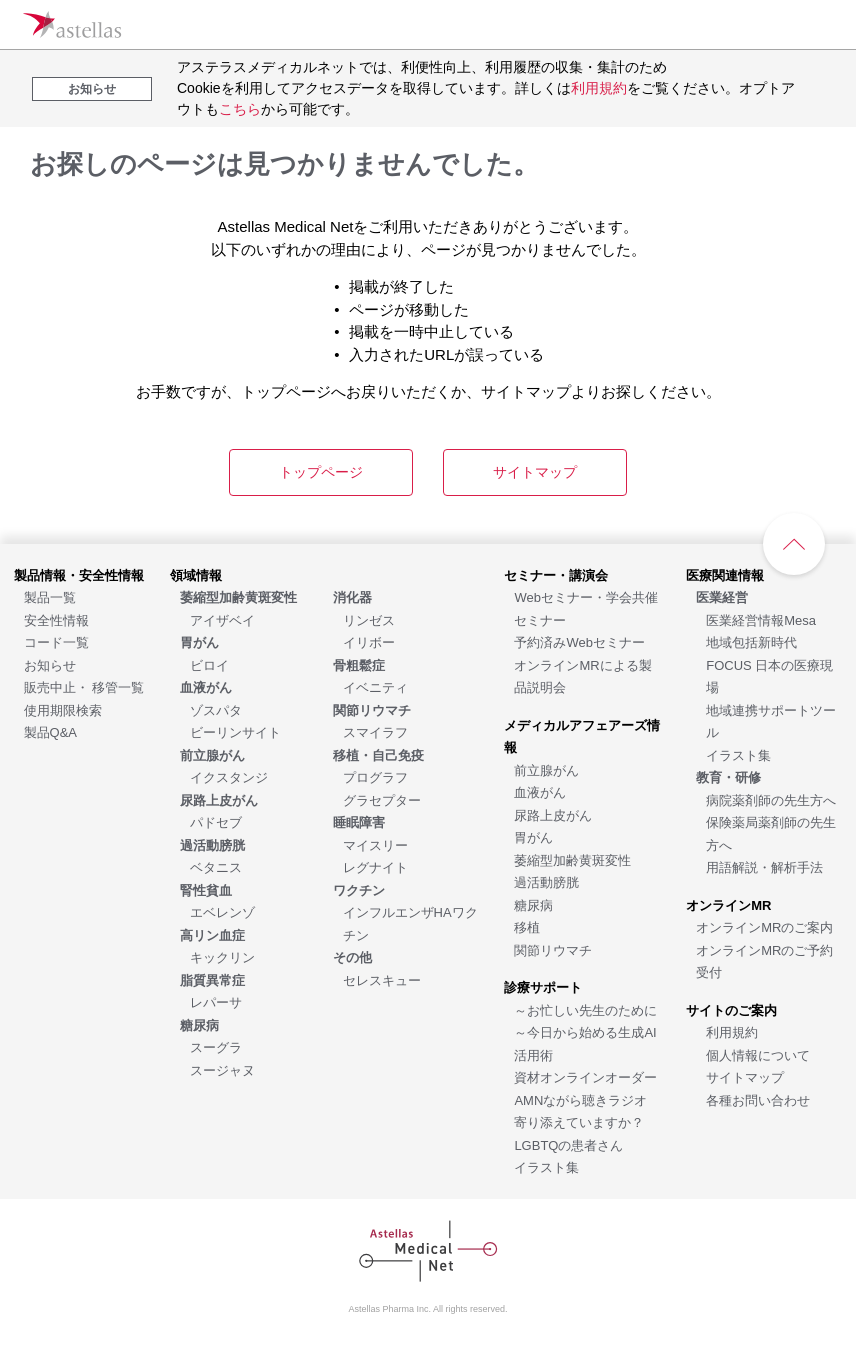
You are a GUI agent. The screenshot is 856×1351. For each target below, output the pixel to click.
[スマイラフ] (375, 731)
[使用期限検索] (63, 709)
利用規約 (599, 88)
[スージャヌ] (222, 1069)
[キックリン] (222, 956)
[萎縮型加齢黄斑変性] (572, 859)
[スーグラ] (216, 1046)
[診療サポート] (543, 986)
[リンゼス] (369, 619)
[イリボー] (369, 641)
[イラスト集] (546, 1166)
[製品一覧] (50, 596)
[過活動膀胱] (546, 881)
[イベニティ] (375, 686)
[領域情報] (196, 574)
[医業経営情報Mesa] (761, 619)
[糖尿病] (533, 904)
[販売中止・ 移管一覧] (84, 686)
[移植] (527, 926)
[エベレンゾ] (222, 911)
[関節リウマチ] (553, 949)
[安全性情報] (56, 619)
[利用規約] (732, 1031)
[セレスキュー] (382, 979)
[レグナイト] (375, 866)
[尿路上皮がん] (553, 814)
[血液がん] (540, 791)
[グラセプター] (382, 799)
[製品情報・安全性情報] (79, 574)
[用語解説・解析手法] (764, 866)
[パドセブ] (216, 821)
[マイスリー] (375, 844)
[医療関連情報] (725, 574)
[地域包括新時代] (751, 641)
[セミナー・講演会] (556, 574)
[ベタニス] (216, 866)
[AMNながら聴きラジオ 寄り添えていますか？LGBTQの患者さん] (580, 1122)
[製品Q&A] (50, 731)
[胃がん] (533, 836)
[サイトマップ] (745, 1076)
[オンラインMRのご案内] (764, 926)
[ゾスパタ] (216, 709)
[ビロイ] (209, 664)
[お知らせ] (50, 664)
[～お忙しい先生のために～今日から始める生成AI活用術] (585, 1032)
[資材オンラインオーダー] (585, 1076)
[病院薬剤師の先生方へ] (771, 799)
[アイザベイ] (222, 619)
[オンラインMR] (728, 904)
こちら (240, 109)
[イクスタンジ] (229, 776)
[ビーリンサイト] (235, 731)
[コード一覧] (56, 641)
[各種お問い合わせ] (758, 1099)
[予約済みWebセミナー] (579, 641)
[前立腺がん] (546, 769)
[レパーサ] (216, 1001)
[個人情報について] (758, 1054)
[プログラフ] (375, 776)
